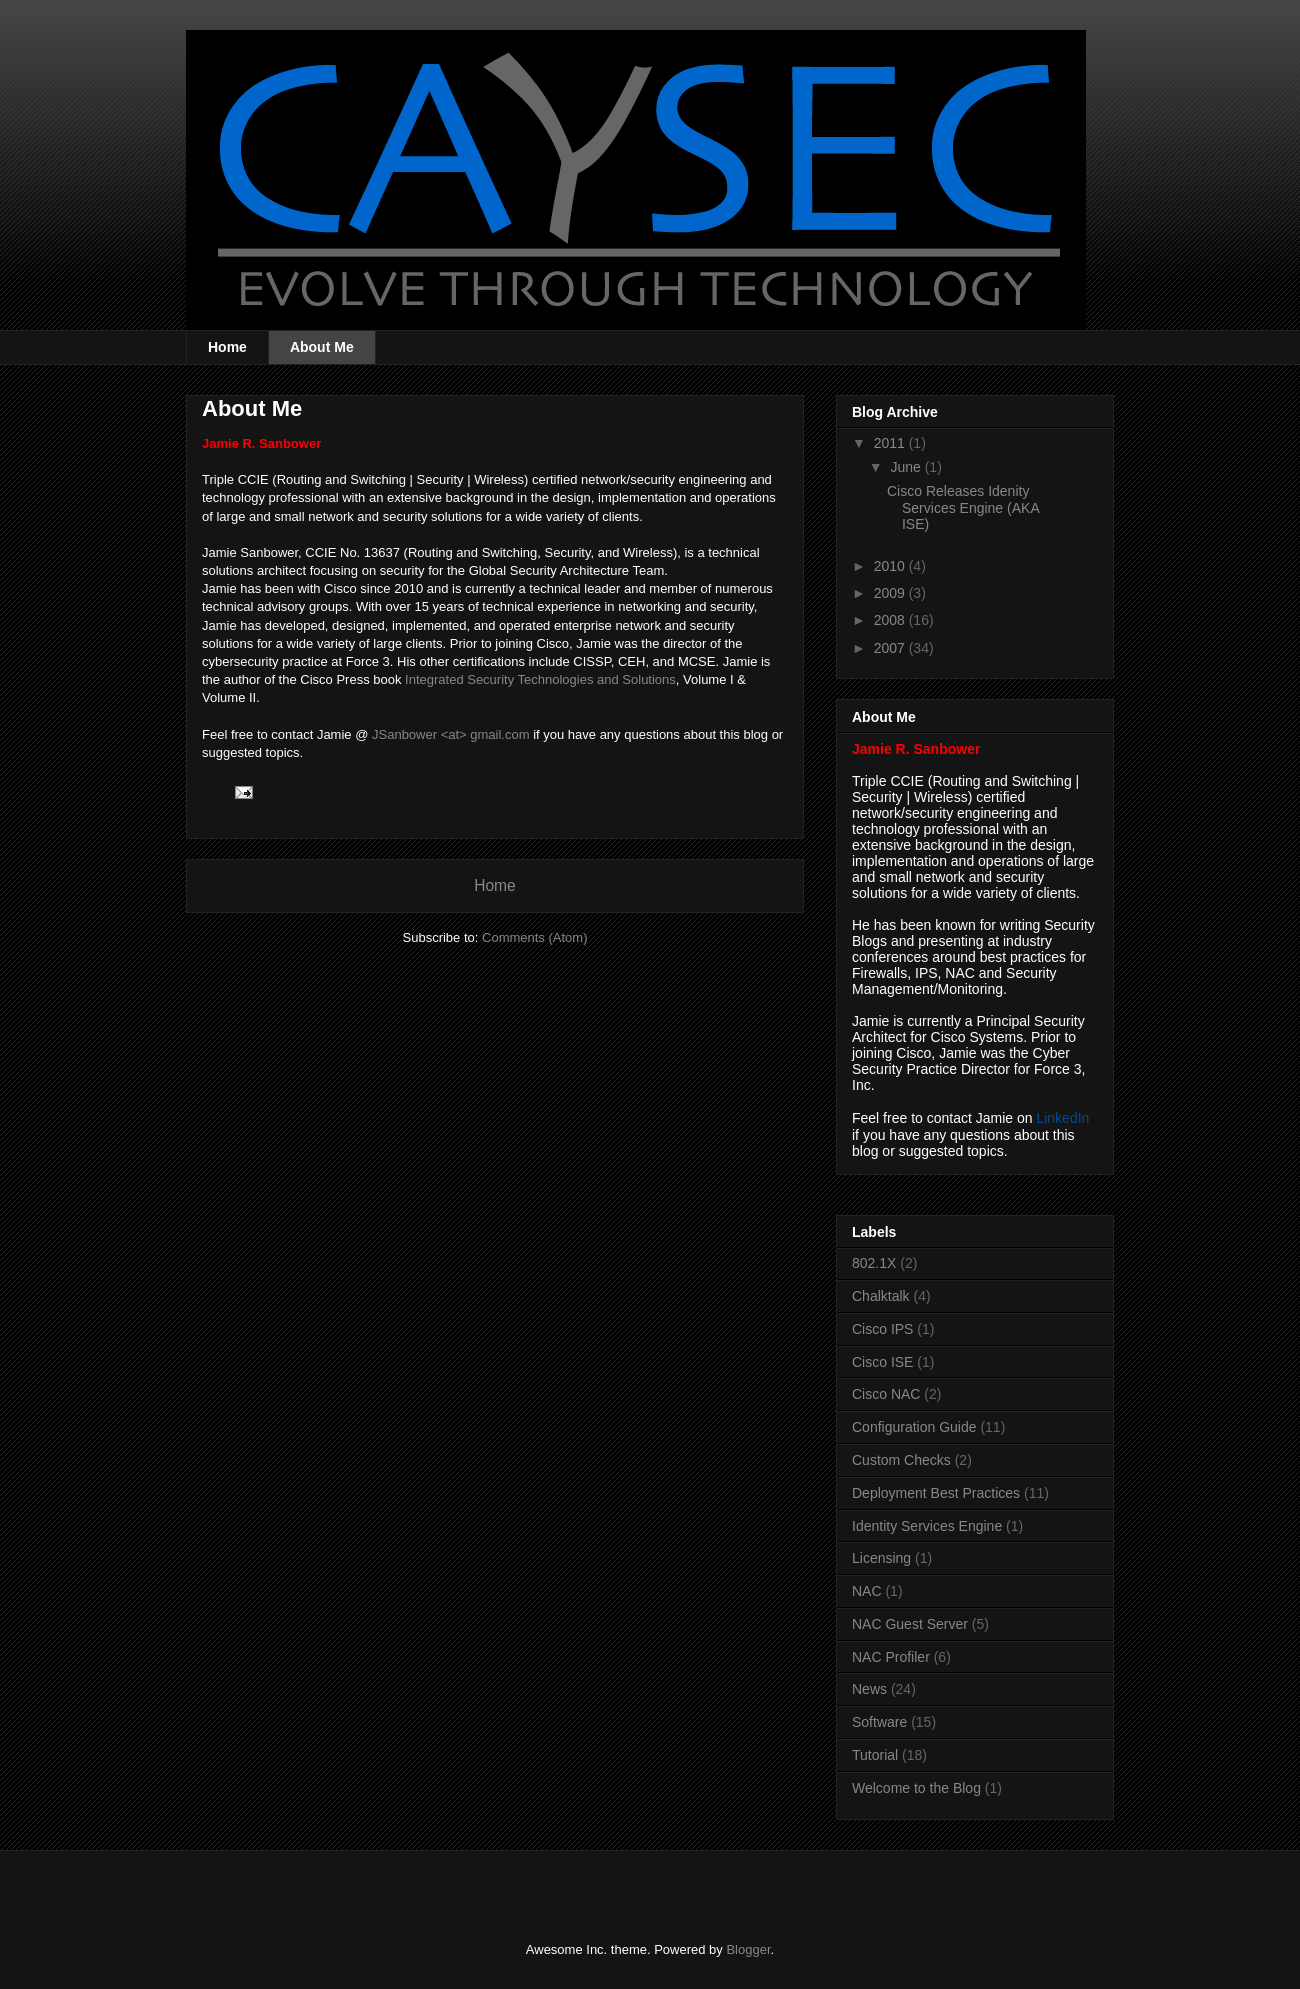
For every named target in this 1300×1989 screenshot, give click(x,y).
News (869, 1689)
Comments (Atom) (534, 937)
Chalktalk (881, 1296)
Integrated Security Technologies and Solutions (540, 679)
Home (227, 347)
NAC (867, 1591)
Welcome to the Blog (916, 1788)
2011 (891, 443)
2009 (891, 593)
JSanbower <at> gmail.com (451, 734)
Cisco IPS (882, 1329)
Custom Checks (901, 1460)
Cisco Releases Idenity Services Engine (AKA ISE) (963, 508)
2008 (891, 620)
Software (879, 1722)
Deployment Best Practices (936, 1493)
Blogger (748, 1949)
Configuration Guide (914, 1427)
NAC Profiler (891, 1657)
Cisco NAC (886, 1394)
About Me (322, 347)
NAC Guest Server (910, 1624)
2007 (891, 648)
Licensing (881, 1558)
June (907, 467)
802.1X (874, 1263)
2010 (891, 566)
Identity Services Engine (927, 1526)
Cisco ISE (882, 1362)
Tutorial (875, 1755)
